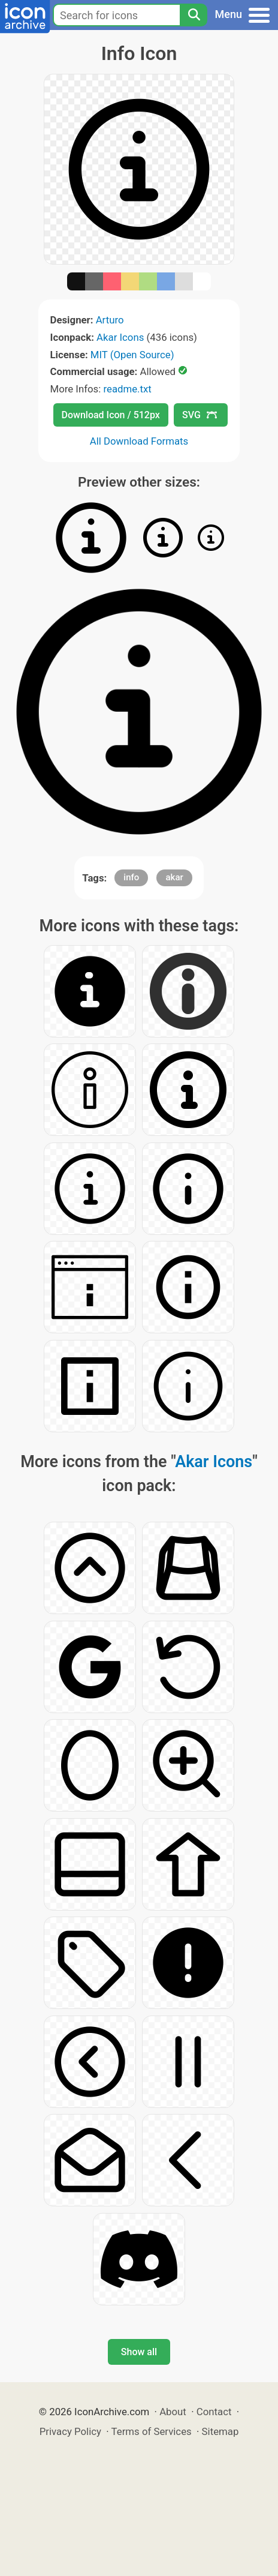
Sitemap (220, 2431)
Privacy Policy (70, 2431)
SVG (199, 415)
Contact (214, 2412)
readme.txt (127, 389)
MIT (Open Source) (132, 355)
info (131, 877)
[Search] (193, 15)
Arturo (110, 320)
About (172, 2412)
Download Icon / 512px (111, 415)
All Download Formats (139, 441)
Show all (139, 2352)
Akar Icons (120, 337)
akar (174, 877)
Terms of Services (151, 2431)
